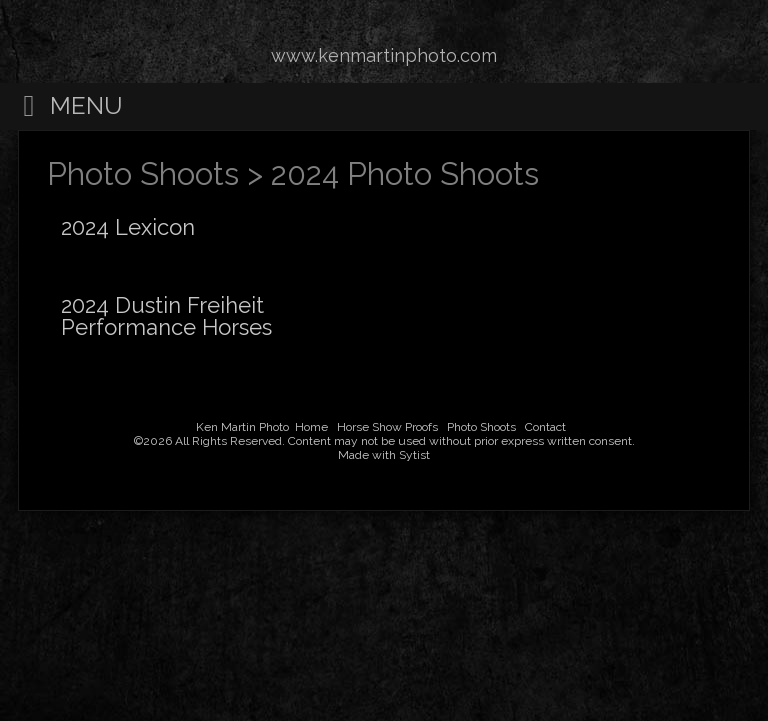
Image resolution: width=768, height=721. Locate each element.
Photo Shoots (143, 174)
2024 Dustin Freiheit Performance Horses (166, 316)
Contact (545, 427)
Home (311, 427)
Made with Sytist (384, 455)
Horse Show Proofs (387, 427)
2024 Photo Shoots (405, 174)
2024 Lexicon (128, 227)
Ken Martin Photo (242, 427)
